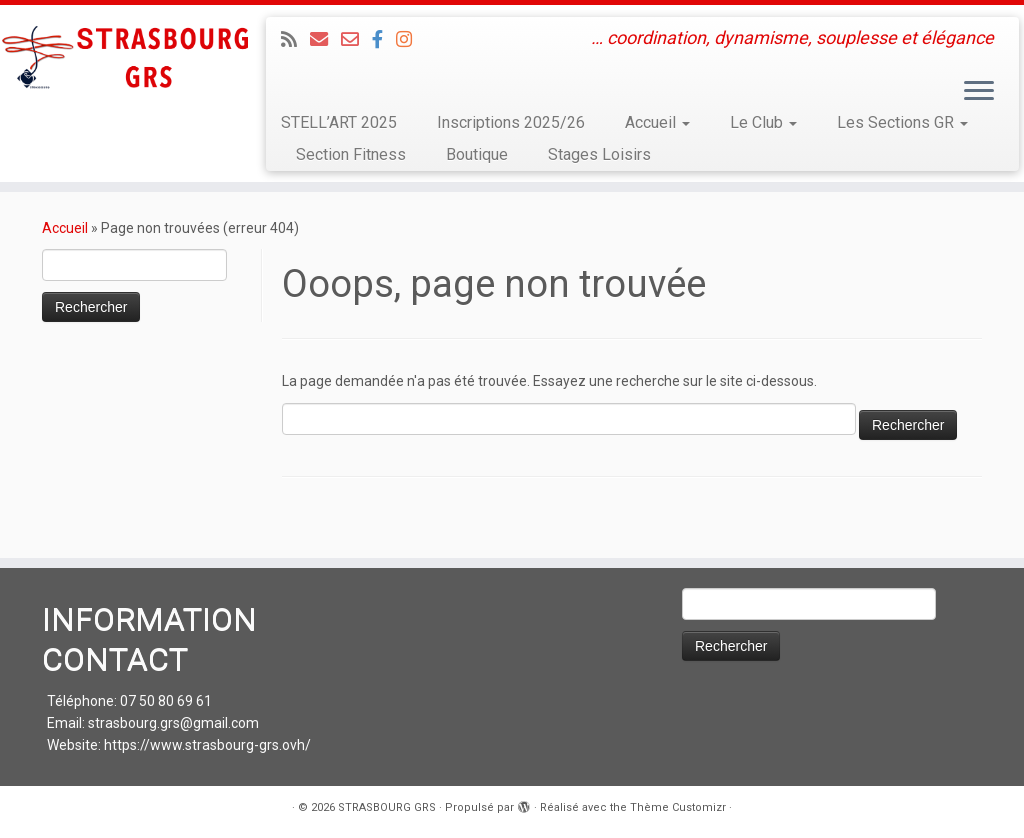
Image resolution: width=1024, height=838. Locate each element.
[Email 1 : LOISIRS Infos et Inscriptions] (325, 39)
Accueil (657, 122)
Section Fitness (351, 154)
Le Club (763, 122)
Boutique (477, 154)
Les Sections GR (902, 122)
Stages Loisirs (599, 154)
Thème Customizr (678, 807)
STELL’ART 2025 (339, 122)
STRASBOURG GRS (387, 807)
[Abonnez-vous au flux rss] (295, 39)
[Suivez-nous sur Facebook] (384, 39)
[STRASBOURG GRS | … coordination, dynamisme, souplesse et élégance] (120, 60)
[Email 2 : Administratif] (356, 39)
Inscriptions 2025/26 (511, 122)
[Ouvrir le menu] (979, 92)
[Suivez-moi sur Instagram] (410, 39)
